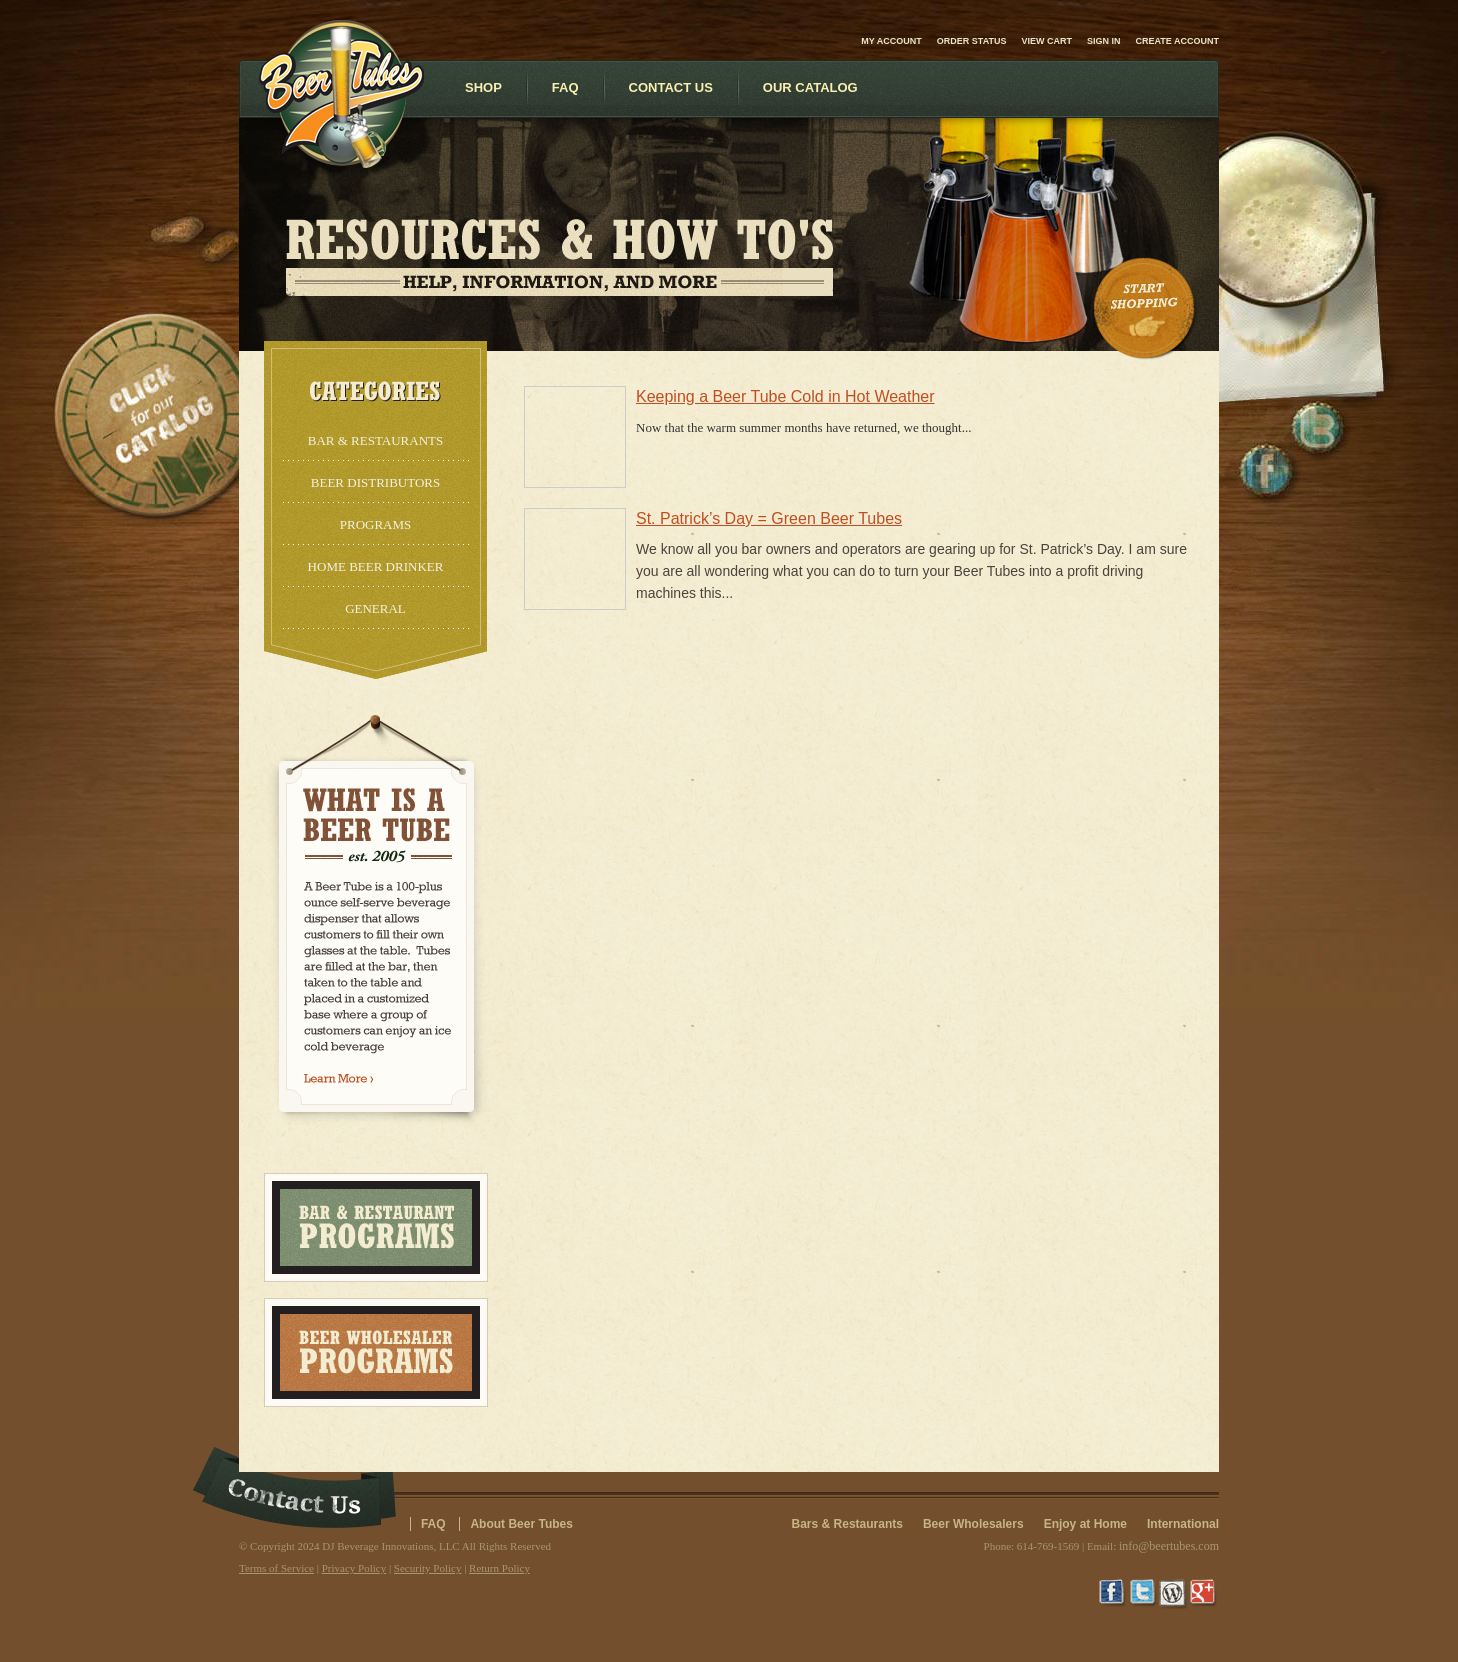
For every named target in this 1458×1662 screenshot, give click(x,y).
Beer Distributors (375, 482)
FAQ (433, 1524)
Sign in (1104, 41)
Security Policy (428, 1568)
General (375, 608)
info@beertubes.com (1169, 1546)
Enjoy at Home (1085, 1524)
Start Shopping (1146, 309)
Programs (376, 524)
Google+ (1204, 1594)
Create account (1178, 41)
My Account (891, 41)
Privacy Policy (354, 1568)
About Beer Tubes (521, 1524)
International (1183, 1524)
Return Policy (499, 1568)
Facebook (1114, 1594)
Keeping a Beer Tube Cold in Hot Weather (785, 396)
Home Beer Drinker (376, 566)
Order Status (972, 41)
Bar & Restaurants (375, 440)
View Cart (1046, 41)
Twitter (1144, 1594)
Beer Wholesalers (973, 1524)
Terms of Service (276, 1568)
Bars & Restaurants (847, 1524)
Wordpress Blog (1174, 1594)
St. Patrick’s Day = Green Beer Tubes (769, 518)
